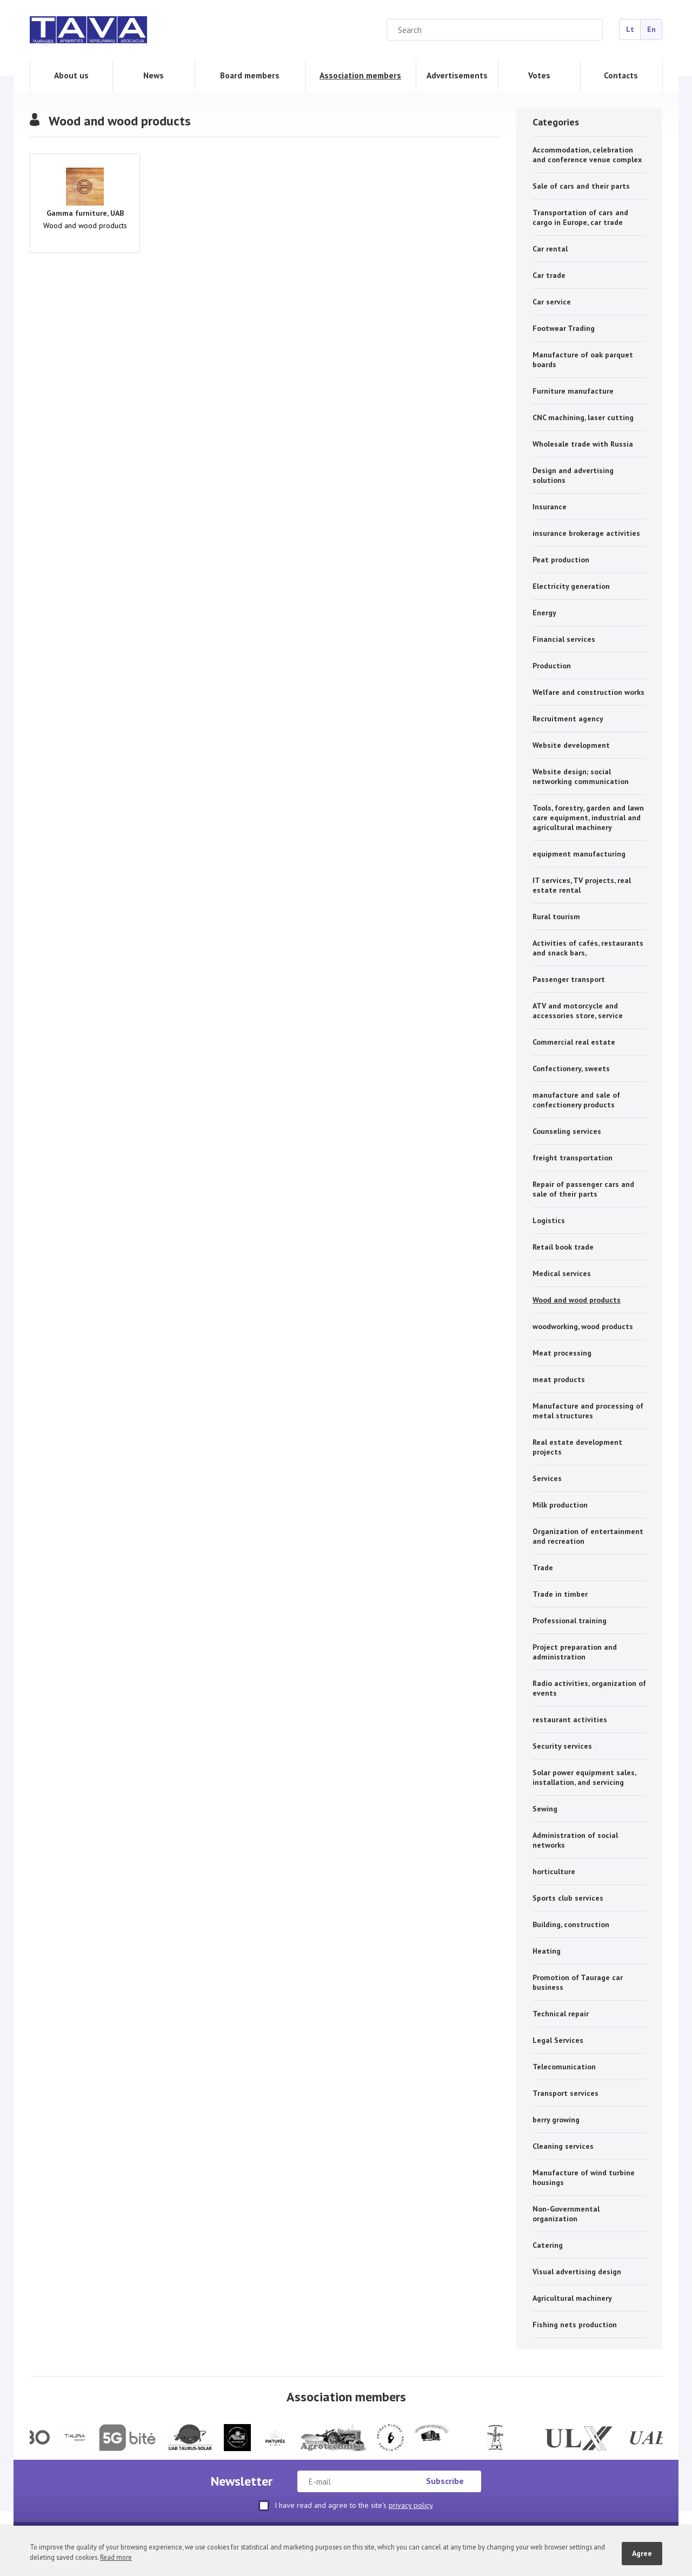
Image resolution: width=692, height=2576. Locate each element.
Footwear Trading (564, 328)
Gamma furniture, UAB (85, 213)
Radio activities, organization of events (589, 1688)
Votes (539, 75)
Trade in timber (560, 1594)
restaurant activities (570, 1719)
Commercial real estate (574, 1042)
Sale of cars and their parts (581, 186)
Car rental (550, 249)
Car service (552, 302)
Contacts (621, 75)
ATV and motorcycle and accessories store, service (578, 1010)
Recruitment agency (568, 718)
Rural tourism (556, 916)
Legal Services (558, 2040)
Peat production (561, 560)
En (651, 29)
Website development (571, 745)
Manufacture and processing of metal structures (588, 1410)
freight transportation (573, 1158)
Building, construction (571, 1924)
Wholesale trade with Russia (583, 444)
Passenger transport (569, 979)
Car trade (549, 275)
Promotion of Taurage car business (578, 1982)
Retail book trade (563, 1247)
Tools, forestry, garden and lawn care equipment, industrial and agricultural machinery (588, 817)
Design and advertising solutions (573, 475)
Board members (250, 75)
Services (547, 1478)
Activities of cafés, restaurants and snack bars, (588, 948)
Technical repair (561, 2014)
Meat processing (562, 1353)
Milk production (560, 1505)
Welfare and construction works (588, 692)
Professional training (570, 1620)
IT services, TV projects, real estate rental (582, 885)
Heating (547, 1951)
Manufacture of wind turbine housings (584, 2177)
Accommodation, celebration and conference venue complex (587, 154)
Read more (116, 2557)
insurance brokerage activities (586, 533)
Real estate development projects (577, 1447)
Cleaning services (563, 2146)
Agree (642, 2553)
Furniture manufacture (573, 391)
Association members (360, 75)
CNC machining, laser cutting (583, 417)
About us (71, 75)
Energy (544, 613)
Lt (630, 29)
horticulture (554, 1871)
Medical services (562, 1273)
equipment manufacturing (579, 854)
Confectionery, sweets (571, 1068)
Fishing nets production (575, 2324)
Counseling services (567, 1131)
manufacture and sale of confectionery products (576, 1100)
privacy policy (410, 2505)
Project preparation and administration (575, 1652)
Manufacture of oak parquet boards (583, 359)
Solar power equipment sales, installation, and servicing (584, 1777)
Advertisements (457, 75)
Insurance (550, 507)
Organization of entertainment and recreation (588, 1536)
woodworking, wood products (583, 1326)
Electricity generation (571, 586)
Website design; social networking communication (581, 776)
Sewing (545, 1809)
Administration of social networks (575, 1840)
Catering (548, 2245)
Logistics (549, 1220)
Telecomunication (564, 2067)
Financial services (564, 639)
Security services (562, 1746)
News (153, 75)
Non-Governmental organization (566, 2213)
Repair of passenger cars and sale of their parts (583, 1189)
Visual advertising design (577, 2271)
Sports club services (568, 1898)
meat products (559, 1379)
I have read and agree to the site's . (346, 2505)
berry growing (556, 2119)
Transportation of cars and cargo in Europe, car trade (580, 217)
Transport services (565, 2093)
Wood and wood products (577, 1300)
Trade (543, 1567)
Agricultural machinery (572, 2298)
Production (552, 665)
